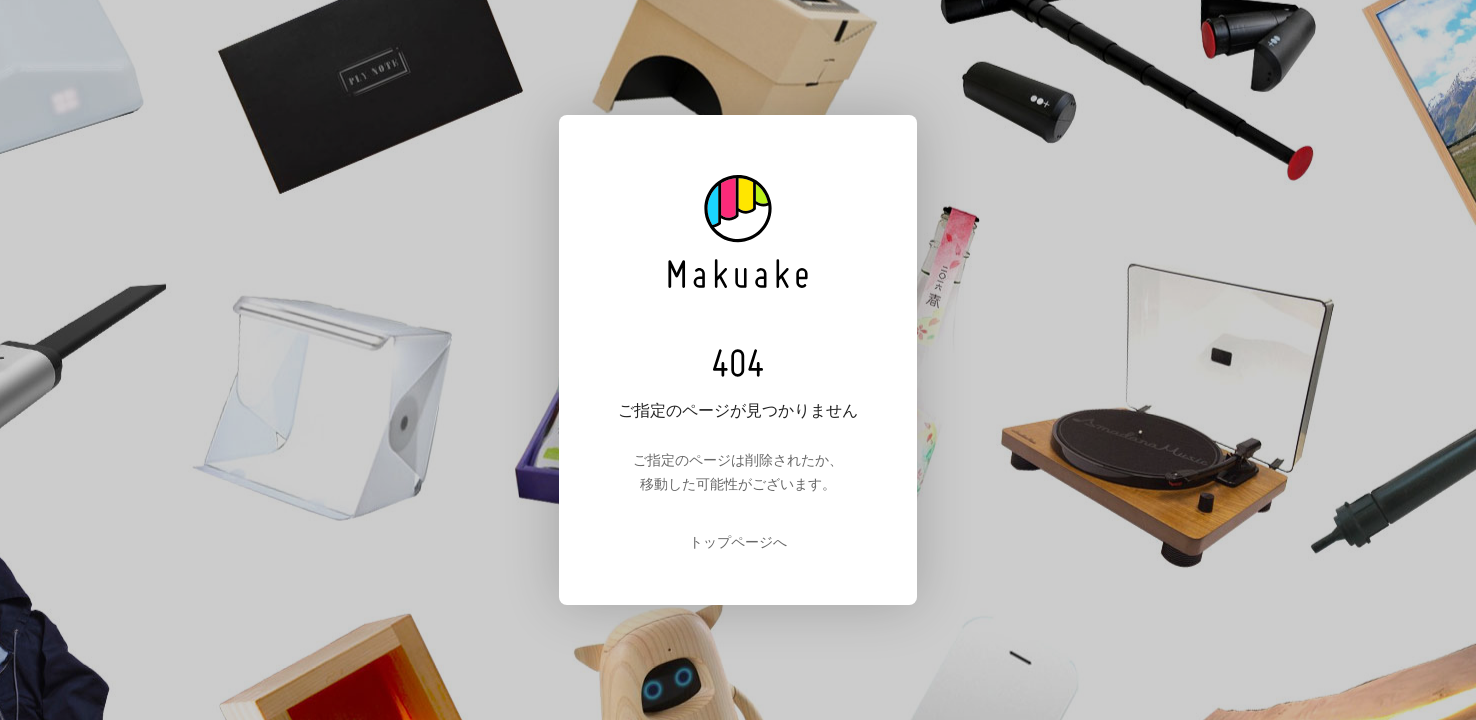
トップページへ (738, 542)
